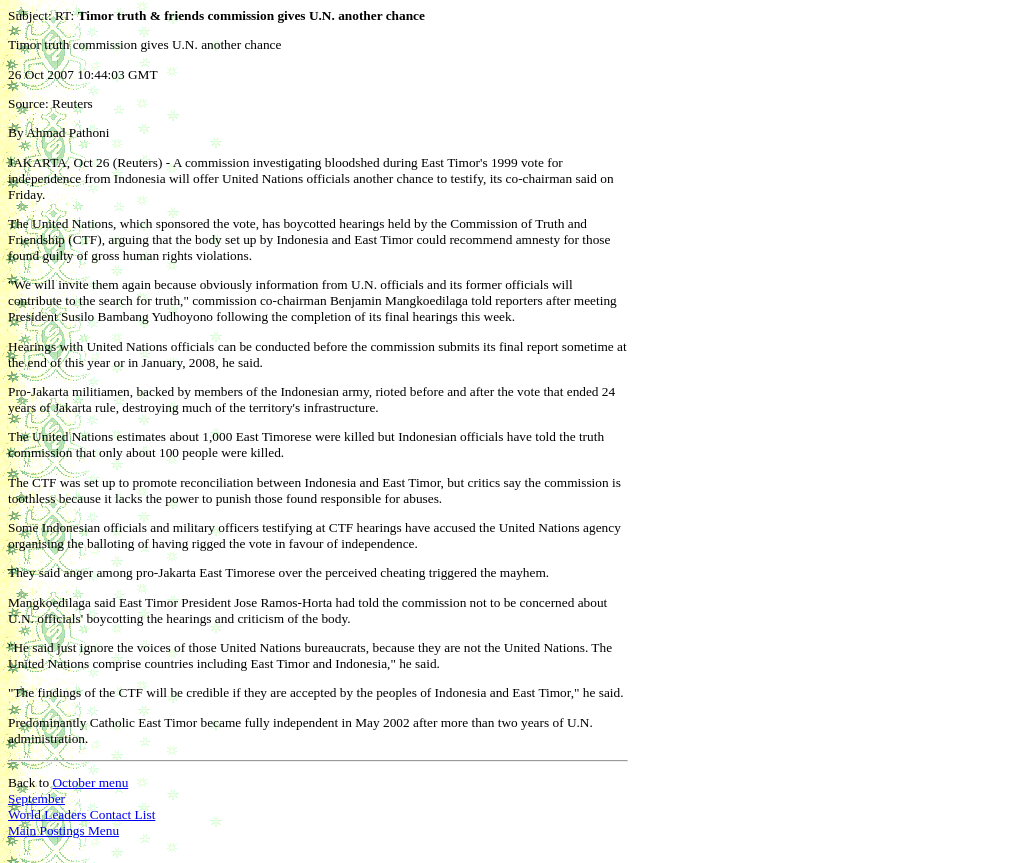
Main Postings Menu (63, 830)
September (36, 798)
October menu (90, 782)
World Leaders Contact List (81, 814)
